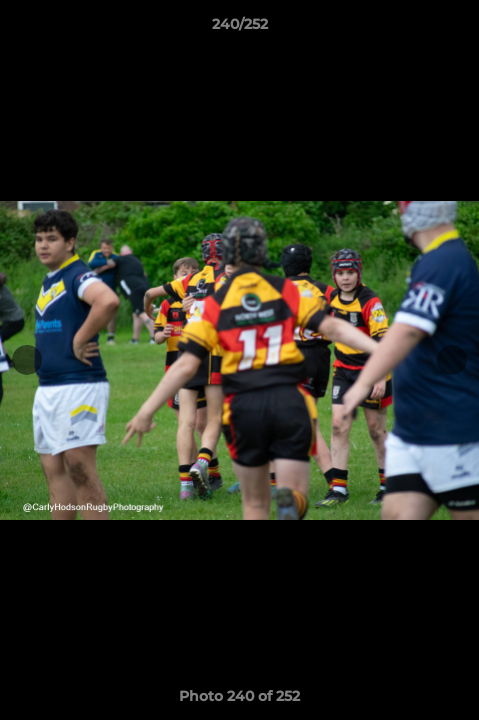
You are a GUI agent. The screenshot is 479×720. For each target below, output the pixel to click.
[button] (455, 29)
